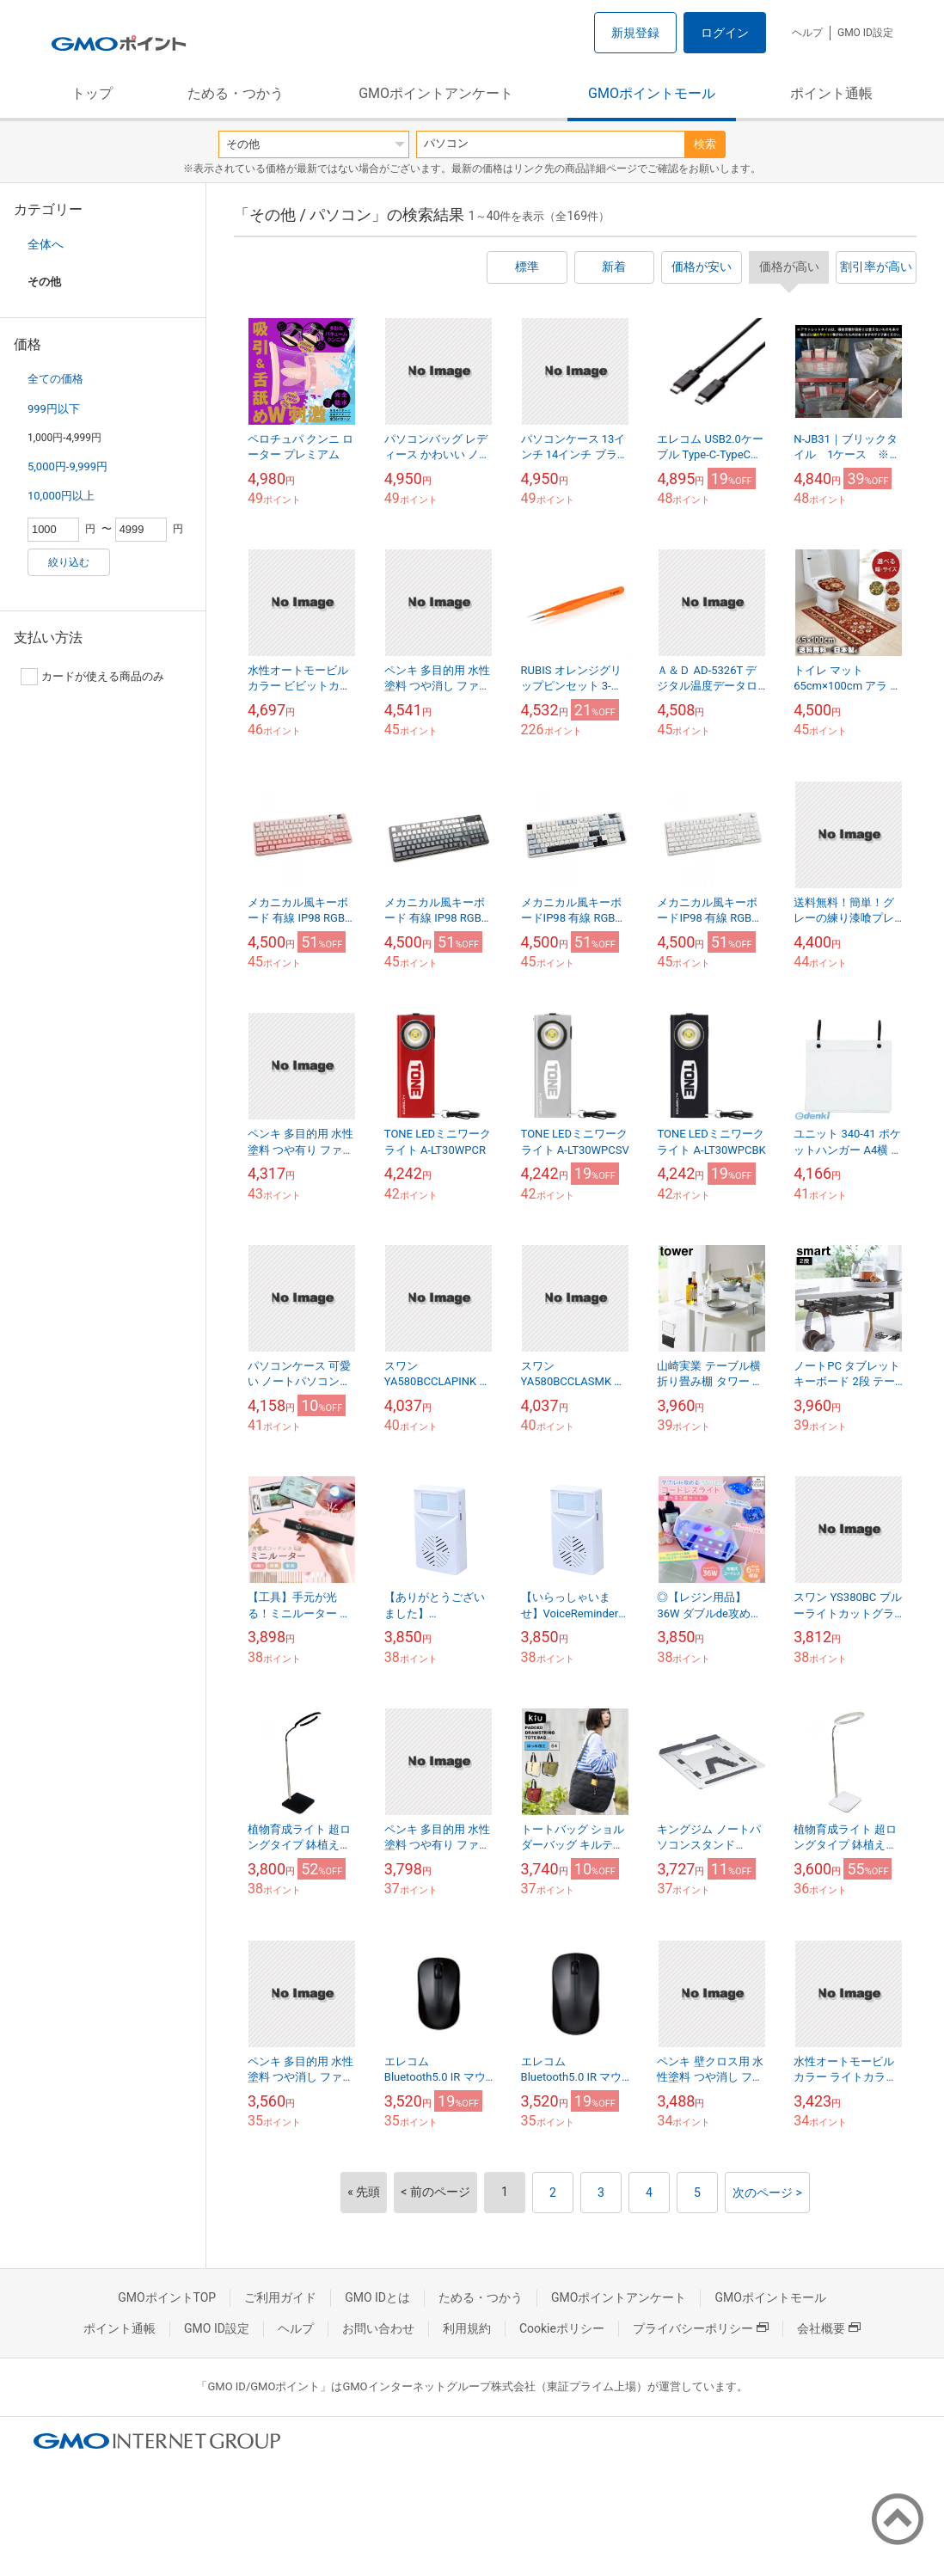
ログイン (725, 33)
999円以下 (54, 408)
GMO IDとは (377, 2297)
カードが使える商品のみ (92, 676)
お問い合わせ (378, 2328)
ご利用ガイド (280, 2297)
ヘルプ (807, 33)
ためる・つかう (235, 93)
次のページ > (767, 2192)
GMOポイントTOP (167, 2297)
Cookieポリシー (561, 2328)
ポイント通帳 (831, 93)
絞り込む (68, 562)
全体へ (46, 244)
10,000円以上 (61, 495)
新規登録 (635, 33)
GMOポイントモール (651, 93)
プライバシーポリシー (701, 2328)
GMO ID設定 (865, 33)
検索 (705, 144)
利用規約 (467, 2328)
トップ (92, 93)
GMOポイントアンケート (436, 93)
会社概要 (829, 2328)
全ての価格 (55, 378)
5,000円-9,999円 (67, 466)
